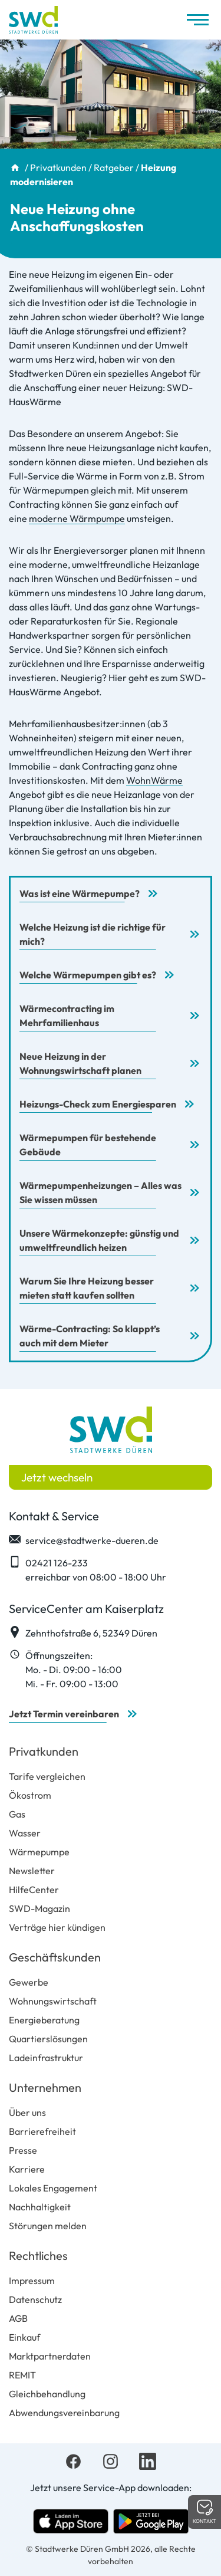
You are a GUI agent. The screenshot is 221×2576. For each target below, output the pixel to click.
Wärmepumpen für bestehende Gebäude (87, 1145)
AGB (18, 2318)
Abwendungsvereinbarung (64, 2413)
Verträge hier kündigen (57, 1927)
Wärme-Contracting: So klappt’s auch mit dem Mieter (89, 1336)
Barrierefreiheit (42, 2131)
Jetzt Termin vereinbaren (64, 1714)
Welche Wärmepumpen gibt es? (87, 975)
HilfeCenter (34, 1889)
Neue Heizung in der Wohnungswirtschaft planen (80, 1063)
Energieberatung (44, 2020)
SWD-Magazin (39, 1908)
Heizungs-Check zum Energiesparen (97, 1104)
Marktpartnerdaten (50, 2356)
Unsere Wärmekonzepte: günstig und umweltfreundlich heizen (99, 1240)
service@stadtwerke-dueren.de (84, 1539)
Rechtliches (38, 2255)
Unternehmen (45, 2087)
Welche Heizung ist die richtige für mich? (92, 934)
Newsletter (32, 1871)
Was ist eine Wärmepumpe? (79, 893)
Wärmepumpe (39, 1852)
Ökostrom (30, 1795)
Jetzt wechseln (57, 1477)
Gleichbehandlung (47, 2394)
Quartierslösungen (48, 2039)
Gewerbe (28, 1982)
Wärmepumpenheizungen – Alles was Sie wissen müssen (100, 1192)
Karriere (27, 2169)
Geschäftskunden (55, 1957)
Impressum (32, 2280)
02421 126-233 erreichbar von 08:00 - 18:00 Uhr (87, 1569)
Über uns (27, 2112)
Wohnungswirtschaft (53, 2001)
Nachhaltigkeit (40, 2207)
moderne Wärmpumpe (77, 518)
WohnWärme (154, 780)
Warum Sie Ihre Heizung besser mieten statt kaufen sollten (86, 1288)
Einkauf (24, 2337)
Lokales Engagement (53, 2188)
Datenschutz (35, 2299)
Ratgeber (114, 167)
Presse (23, 2150)
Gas (17, 1814)
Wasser (25, 1833)
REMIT (22, 2375)
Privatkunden (58, 167)
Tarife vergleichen (47, 1776)
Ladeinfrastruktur (46, 2058)
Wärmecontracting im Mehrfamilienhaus (66, 1016)
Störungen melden (48, 2226)
